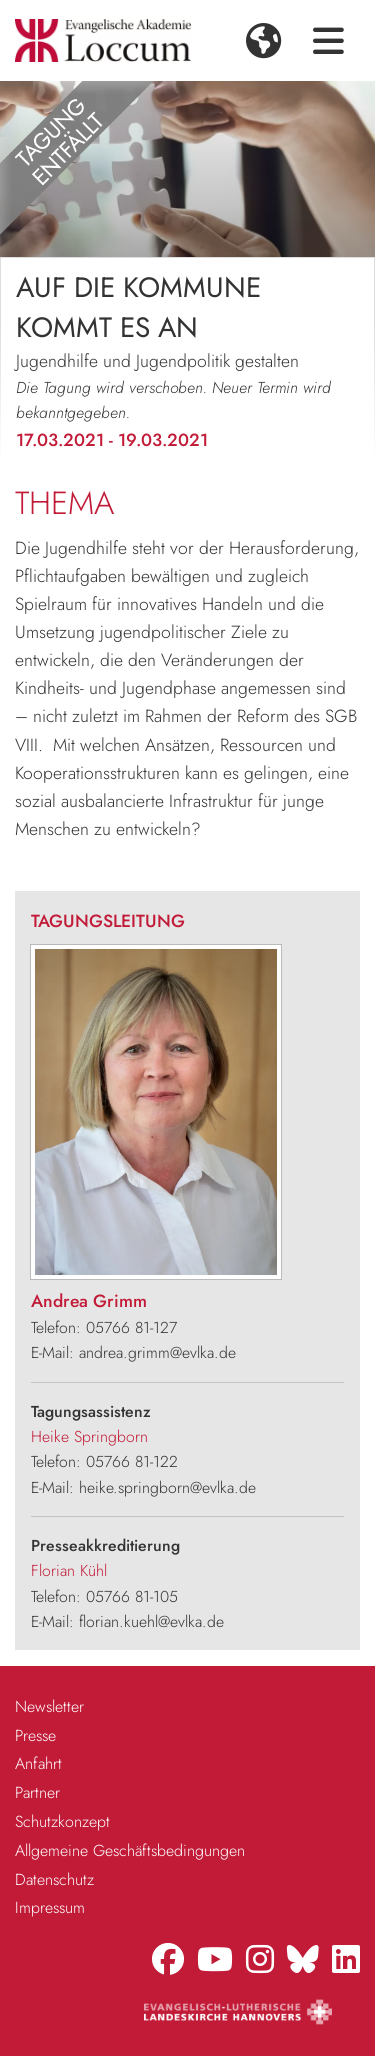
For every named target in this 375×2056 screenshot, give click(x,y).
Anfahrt (38, 1763)
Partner (37, 1792)
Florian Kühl (69, 1570)
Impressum (50, 1907)
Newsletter (49, 1706)
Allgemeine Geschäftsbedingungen (130, 1850)
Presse (35, 1735)
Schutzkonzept (62, 1821)
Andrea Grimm (89, 1301)
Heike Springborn (89, 1436)
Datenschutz (54, 1879)
